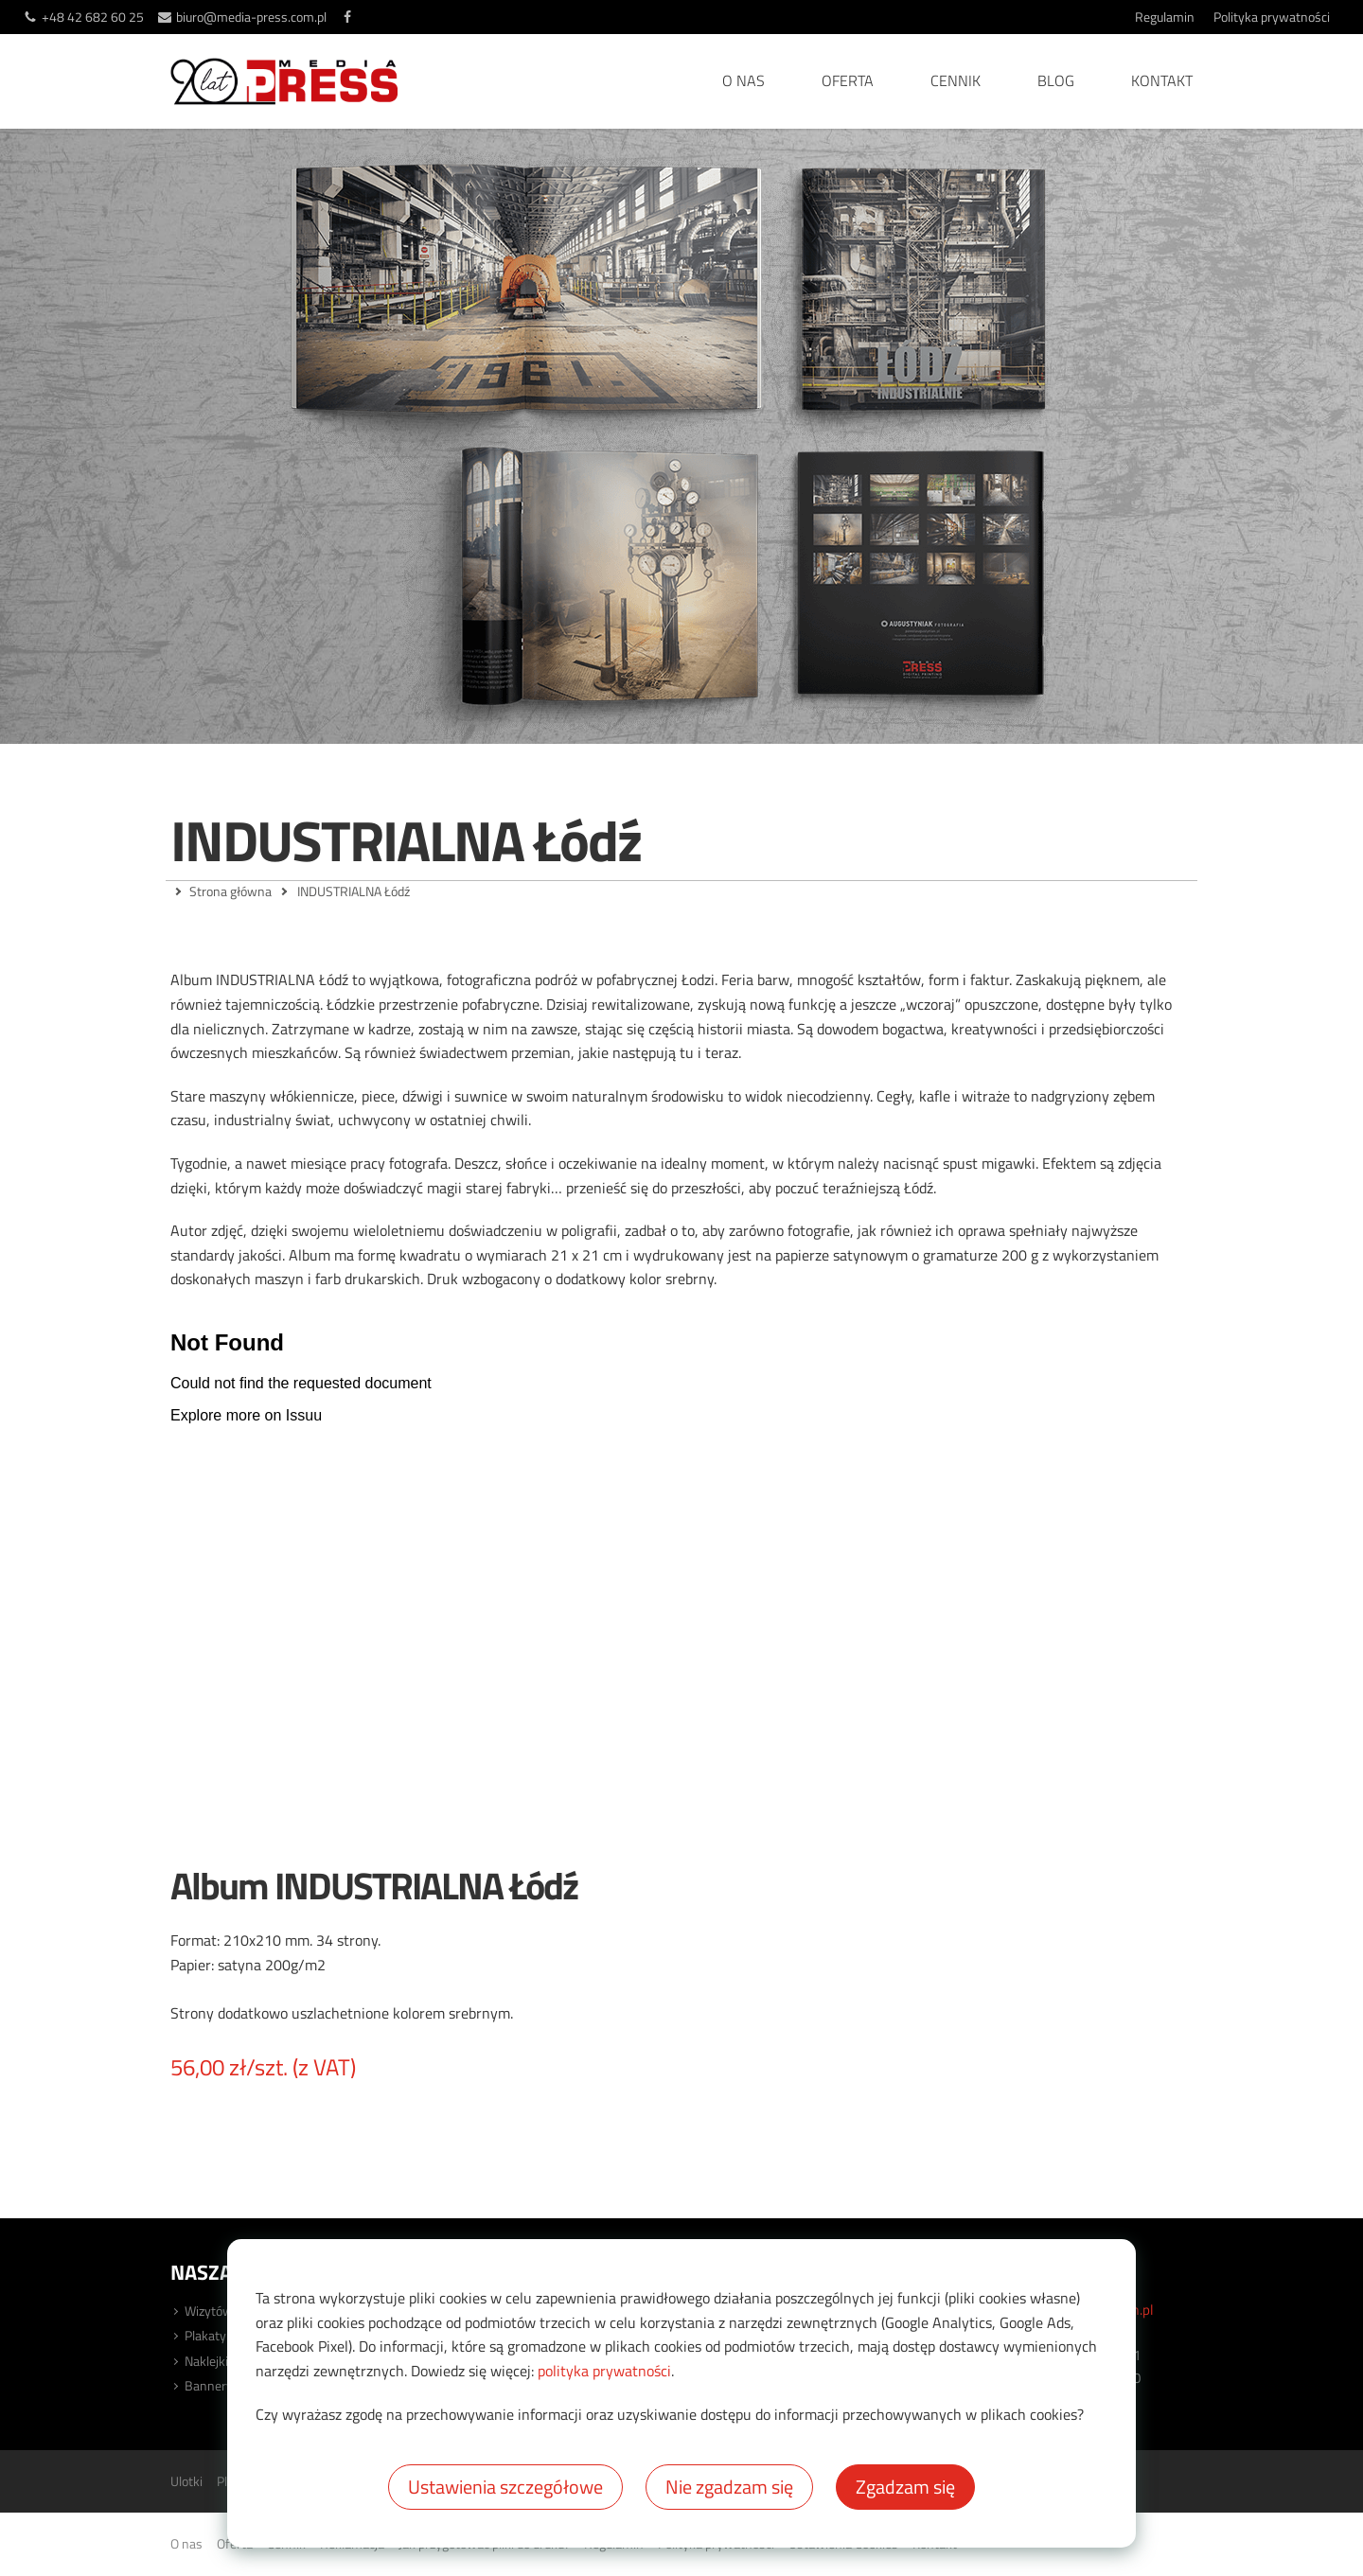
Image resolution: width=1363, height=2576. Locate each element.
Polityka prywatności (1271, 16)
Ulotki (186, 2481)
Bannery (209, 2385)
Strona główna (230, 891)
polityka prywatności (604, 2370)
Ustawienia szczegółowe (505, 2486)
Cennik (955, 80)
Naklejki (206, 2361)
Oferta (848, 80)
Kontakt (1162, 80)
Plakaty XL (214, 2335)
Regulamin (1165, 16)
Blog (1055, 80)
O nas (743, 80)
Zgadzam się (905, 2486)
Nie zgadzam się (729, 2486)
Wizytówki (213, 2310)
